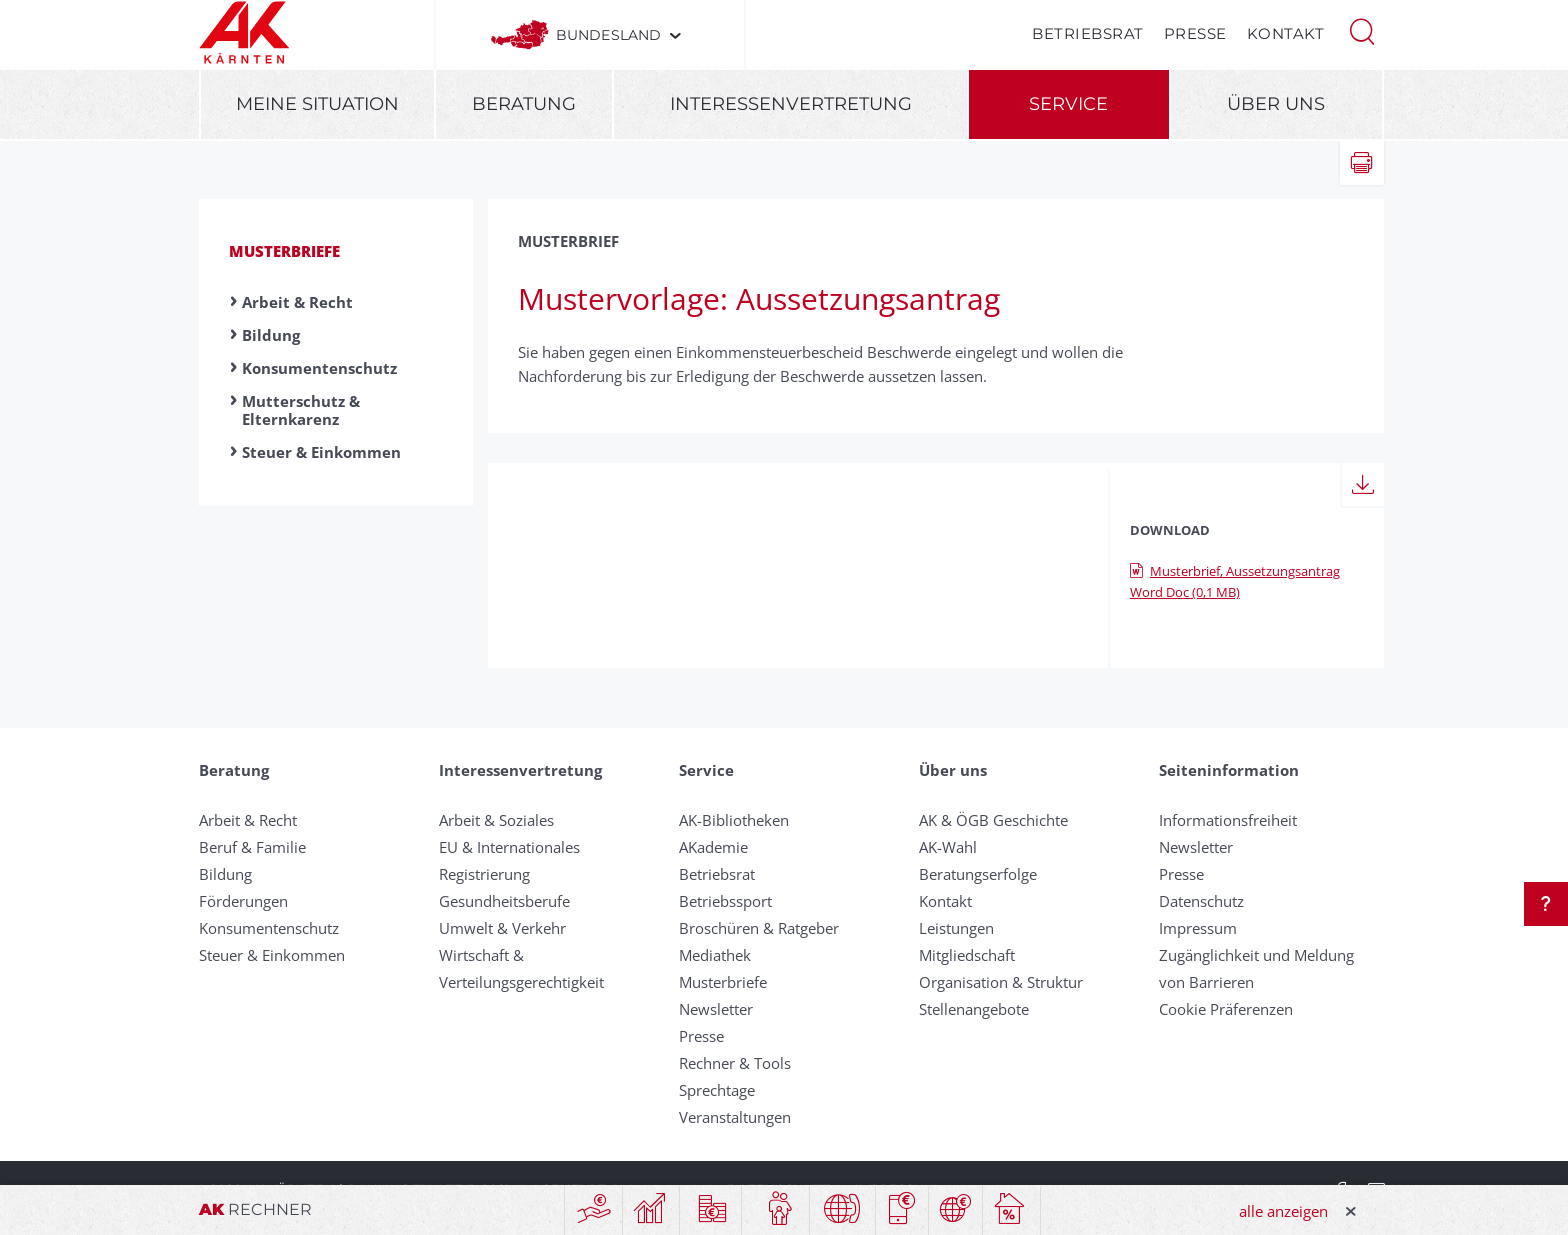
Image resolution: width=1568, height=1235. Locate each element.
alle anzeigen (1283, 1211)
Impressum (1198, 928)
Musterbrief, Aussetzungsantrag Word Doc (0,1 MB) (1235, 581)
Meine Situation (317, 104)
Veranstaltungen (735, 1117)
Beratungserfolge (978, 874)
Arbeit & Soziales (496, 820)
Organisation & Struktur (1001, 982)
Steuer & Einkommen (321, 452)
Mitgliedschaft (967, 955)
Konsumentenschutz (319, 368)
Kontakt (1286, 33)
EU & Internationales (509, 847)
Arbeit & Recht (297, 302)
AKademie (713, 847)
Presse (1195, 33)
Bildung (271, 335)
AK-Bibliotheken (734, 820)
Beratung (524, 104)
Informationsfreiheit (1228, 820)
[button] (1362, 30)
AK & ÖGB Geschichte (993, 820)
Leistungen (956, 928)
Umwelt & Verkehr (502, 928)
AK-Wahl (948, 847)
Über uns (1276, 104)
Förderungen (243, 901)
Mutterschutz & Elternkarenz (301, 410)
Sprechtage (717, 1090)
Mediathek (715, 955)
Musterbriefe (284, 251)
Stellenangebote (974, 1009)
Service (1068, 104)
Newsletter (716, 1009)
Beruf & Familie (252, 847)
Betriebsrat (1088, 33)
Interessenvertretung (791, 104)
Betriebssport (725, 901)
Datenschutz (1201, 901)
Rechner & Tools (735, 1063)
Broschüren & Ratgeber (759, 928)
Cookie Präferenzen (1226, 1009)
